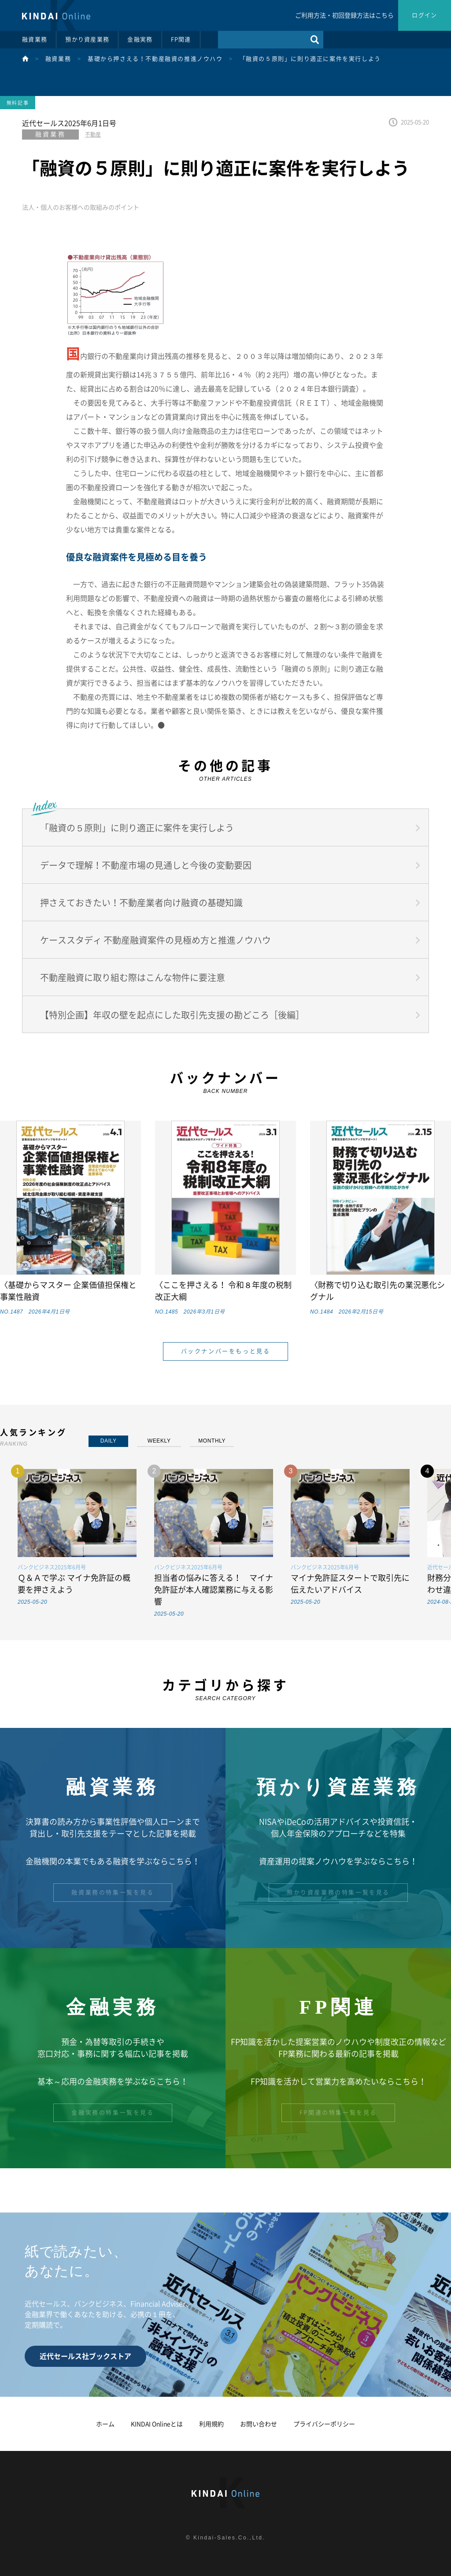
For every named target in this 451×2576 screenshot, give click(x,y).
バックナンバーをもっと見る (225, 1351)
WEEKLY (159, 1441)
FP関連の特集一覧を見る (338, 2112)
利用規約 (211, 2424)
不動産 (93, 134)
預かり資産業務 (87, 39)
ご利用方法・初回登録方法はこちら (344, 15)
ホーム (105, 2424)
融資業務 (34, 39)
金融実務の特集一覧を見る (112, 2112)
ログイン (424, 15)
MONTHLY (212, 1441)
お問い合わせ (258, 2424)
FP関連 (181, 39)
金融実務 (139, 39)
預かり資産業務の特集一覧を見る (338, 1892)
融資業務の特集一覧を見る (112, 1892)
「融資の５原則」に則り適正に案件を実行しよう (310, 59)
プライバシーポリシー (324, 2424)
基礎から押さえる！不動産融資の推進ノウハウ (155, 59)
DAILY (108, 1441)
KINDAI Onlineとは (157, 2424)
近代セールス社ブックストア (85, 2356)
